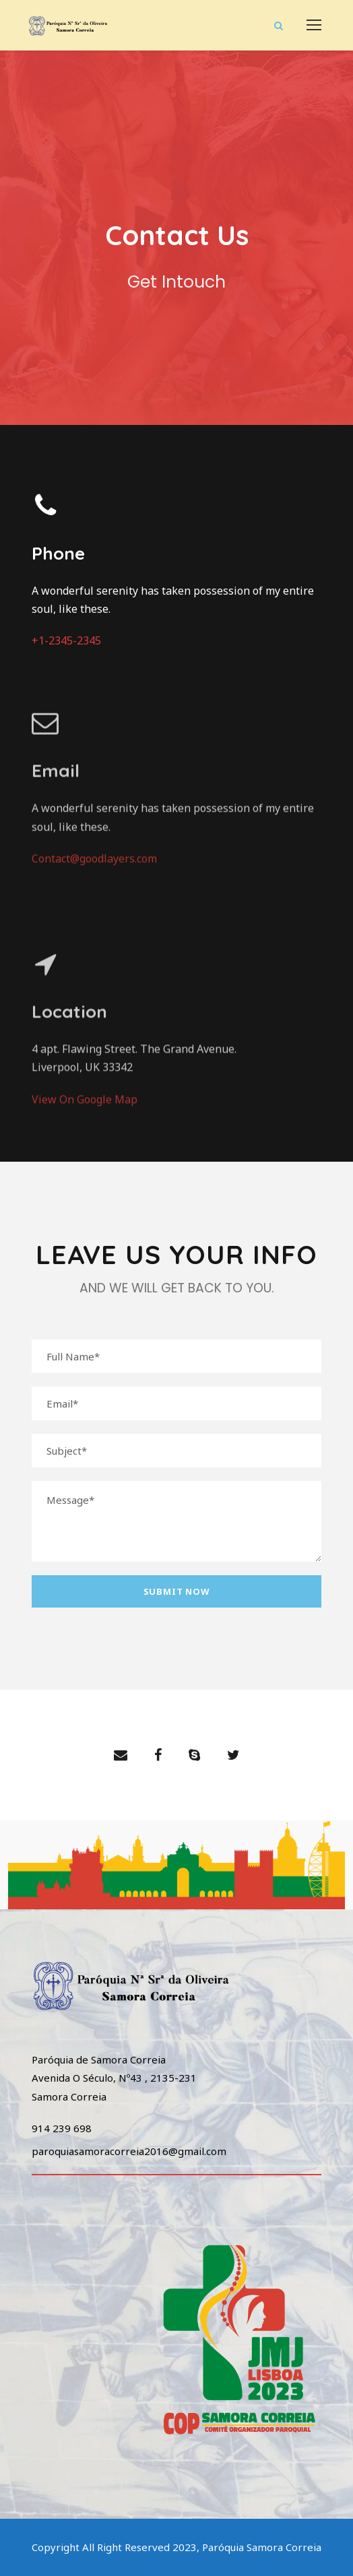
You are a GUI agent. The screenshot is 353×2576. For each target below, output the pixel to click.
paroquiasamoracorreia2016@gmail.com (129, 2151)
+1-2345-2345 (66, 641)
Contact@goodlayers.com (94, 833)
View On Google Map (84, 1124)
